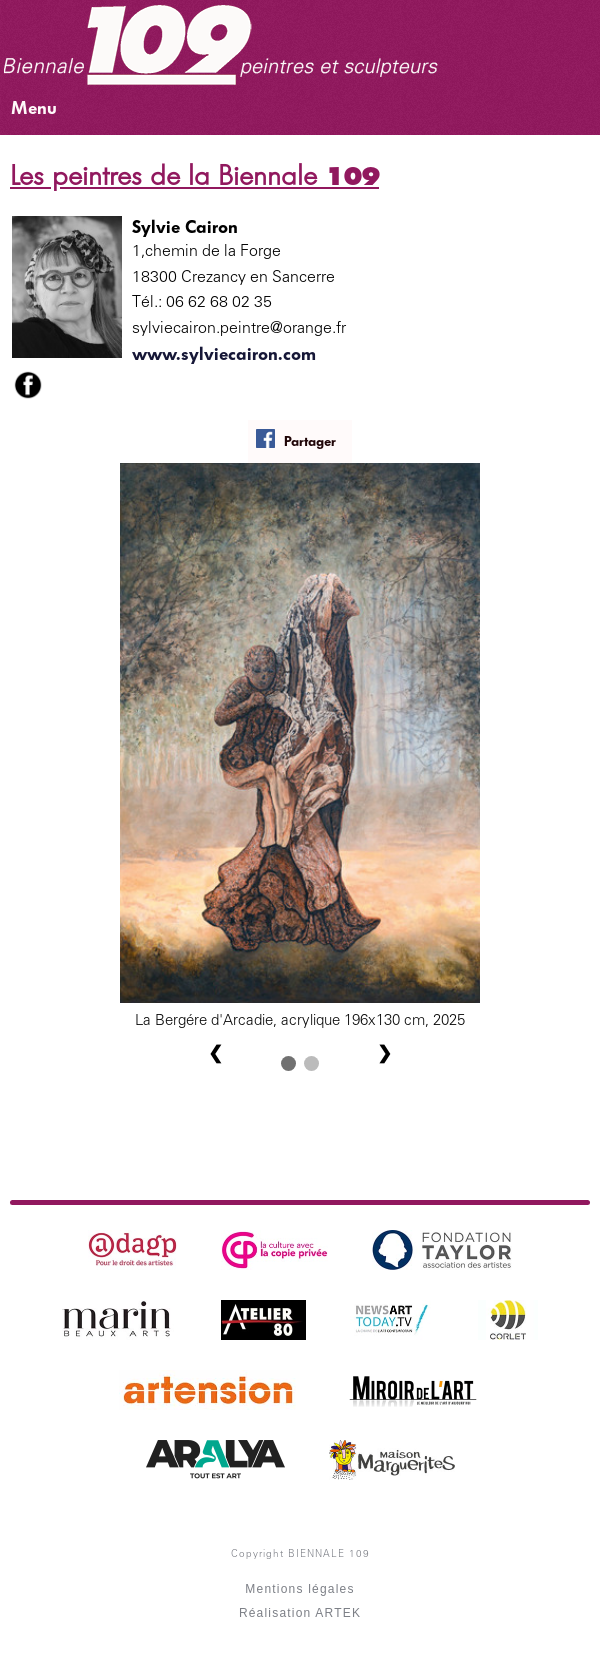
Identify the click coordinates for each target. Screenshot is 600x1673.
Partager (295, 439)
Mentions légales (299, 1589)
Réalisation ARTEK (300, 1613)
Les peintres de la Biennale (194, 175)
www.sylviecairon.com (224, 354)
